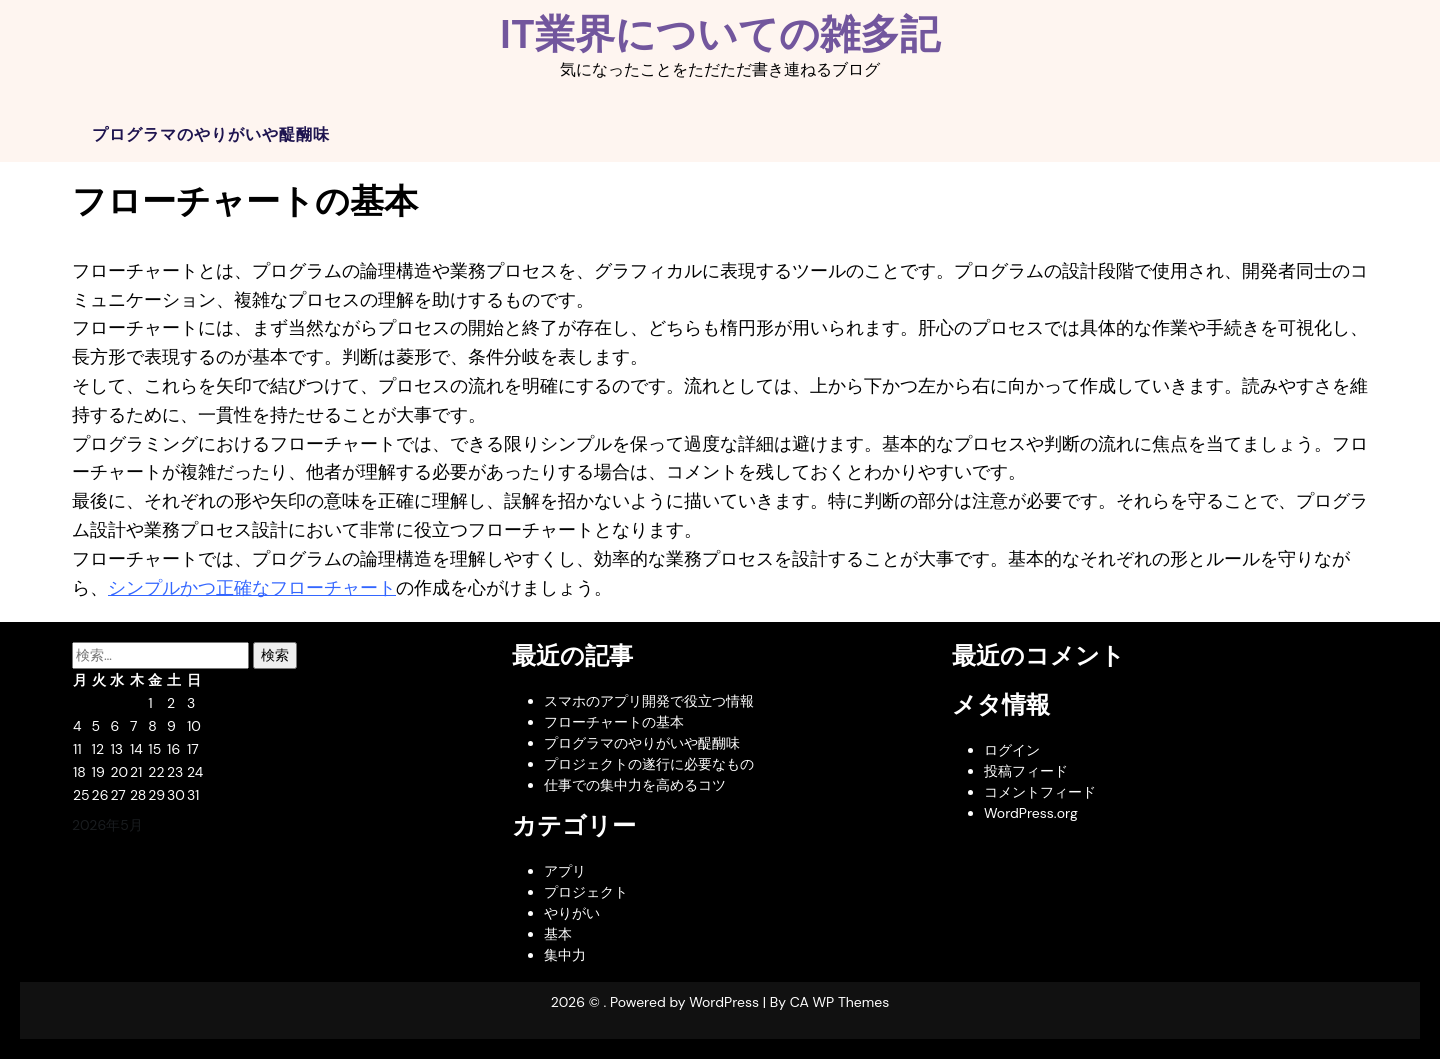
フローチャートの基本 (614, 722)
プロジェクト (586, 892)
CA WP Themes (840, 1002)
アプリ (565, 871)
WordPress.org (1031, 813)
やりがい (572, 913)
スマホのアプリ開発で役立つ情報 (649, 701)
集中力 (565, 955)
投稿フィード (1026, 771)
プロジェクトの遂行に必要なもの (649, 764)
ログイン (1012, 750)
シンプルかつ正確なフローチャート (252, 588)
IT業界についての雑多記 (720, 34)
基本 (558, 934)
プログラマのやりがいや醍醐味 (211, 134)
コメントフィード (1040, 792)
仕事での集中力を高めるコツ (635, 785)
